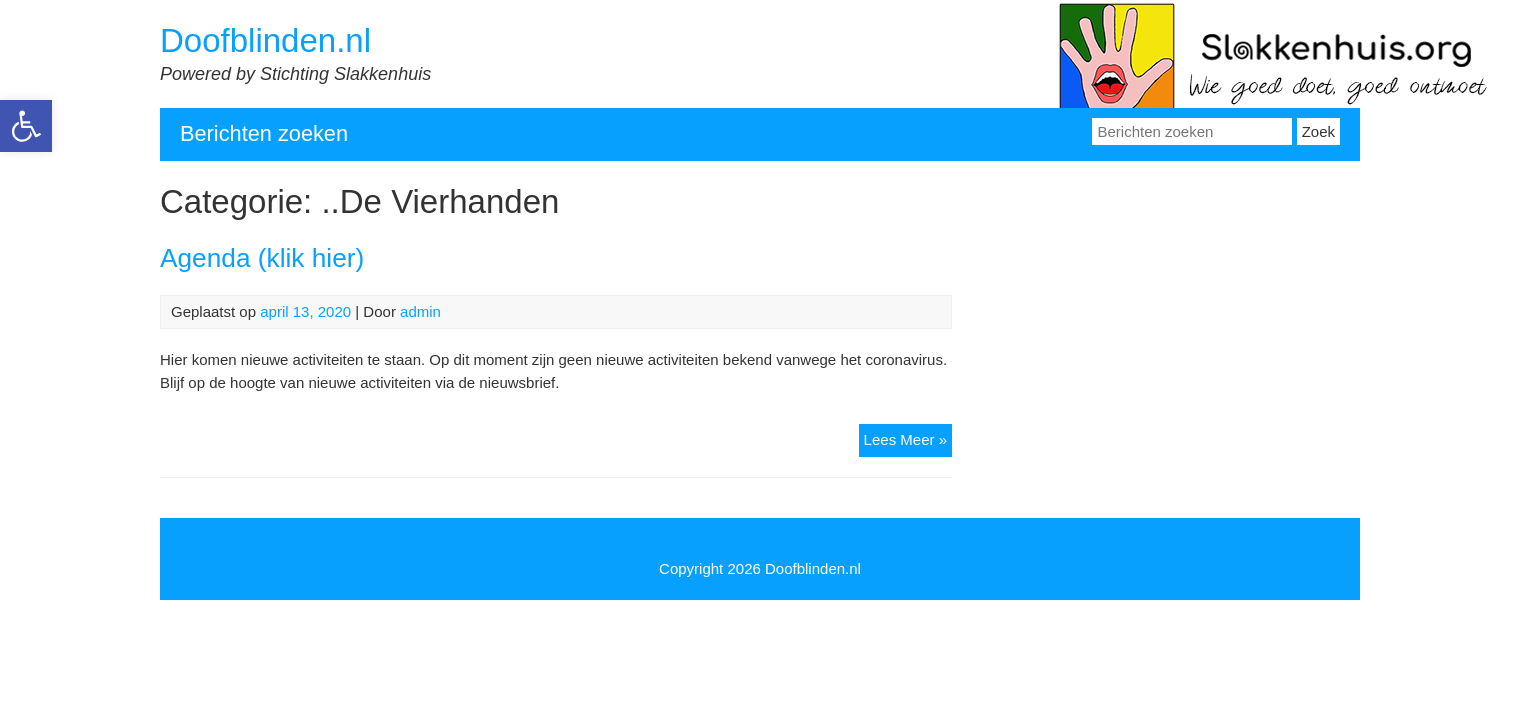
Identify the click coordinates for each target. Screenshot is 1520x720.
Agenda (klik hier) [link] (262, 258)
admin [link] (420, 311)
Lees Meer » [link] (908, 442)
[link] (26, 126)
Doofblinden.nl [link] (265, 40)
